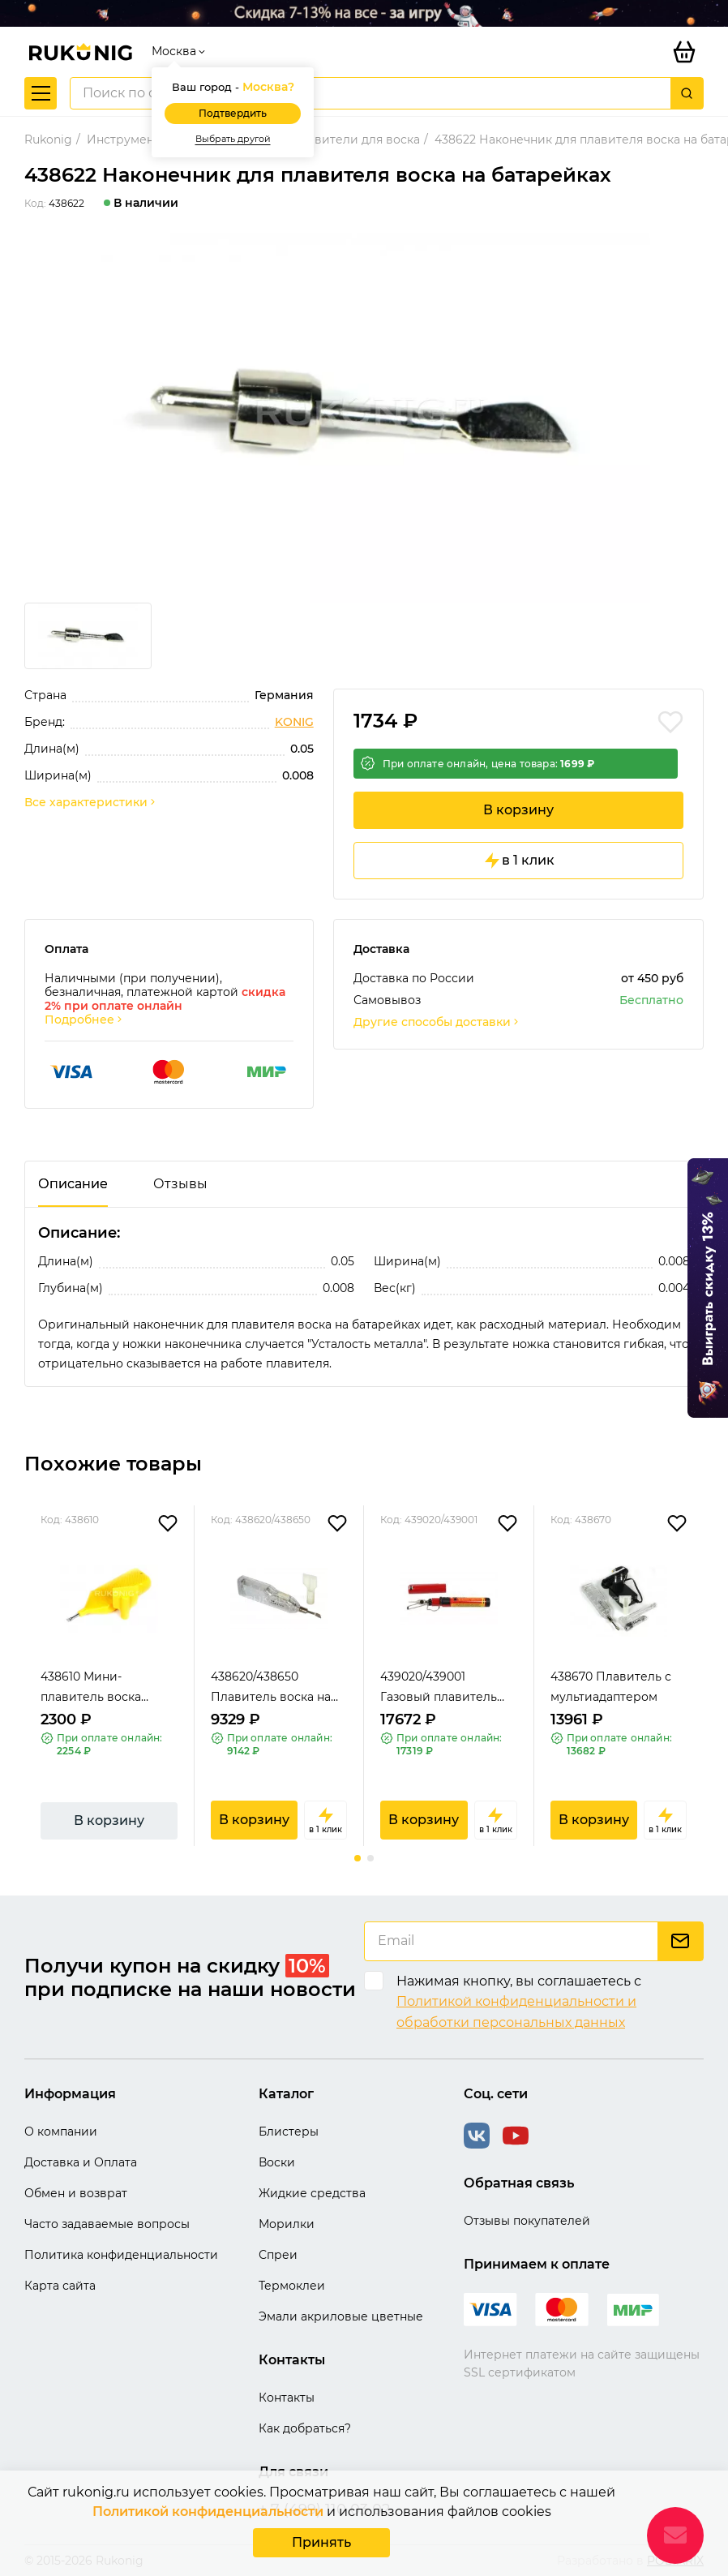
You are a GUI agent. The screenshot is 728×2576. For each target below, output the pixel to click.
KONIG (294, 722)
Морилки (287, 2224)
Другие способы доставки (436, 1022)
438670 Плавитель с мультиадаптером (610, 1686)
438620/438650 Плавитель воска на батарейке (271, 1688)
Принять (321, 2542)
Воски (277, 2162)
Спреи (278, 2255)
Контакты (287, 2397)
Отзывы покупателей (527, 2220)
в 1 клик (518, 860)
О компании (60, 2131)
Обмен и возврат (75, 2193)
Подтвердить (233, 113)
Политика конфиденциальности (121, 2255)
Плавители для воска (355, 139)
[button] (357, 1858)
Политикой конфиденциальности (207, 2511)
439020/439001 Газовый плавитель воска (438, 1688)
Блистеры (289, 2131)
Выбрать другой (233, 139)
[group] (364, 418)
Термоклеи (292, 2285)
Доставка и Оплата (80, 2162)
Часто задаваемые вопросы (107, 2224)
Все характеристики (90, 802)
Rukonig (48, 139)
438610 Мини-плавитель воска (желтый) (91, 1688)
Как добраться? (305, 2428)
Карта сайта (60, 2285)
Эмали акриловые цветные (341, 2316)
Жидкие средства (312, 2193)
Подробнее (84, 1020)
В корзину (518, 810)
